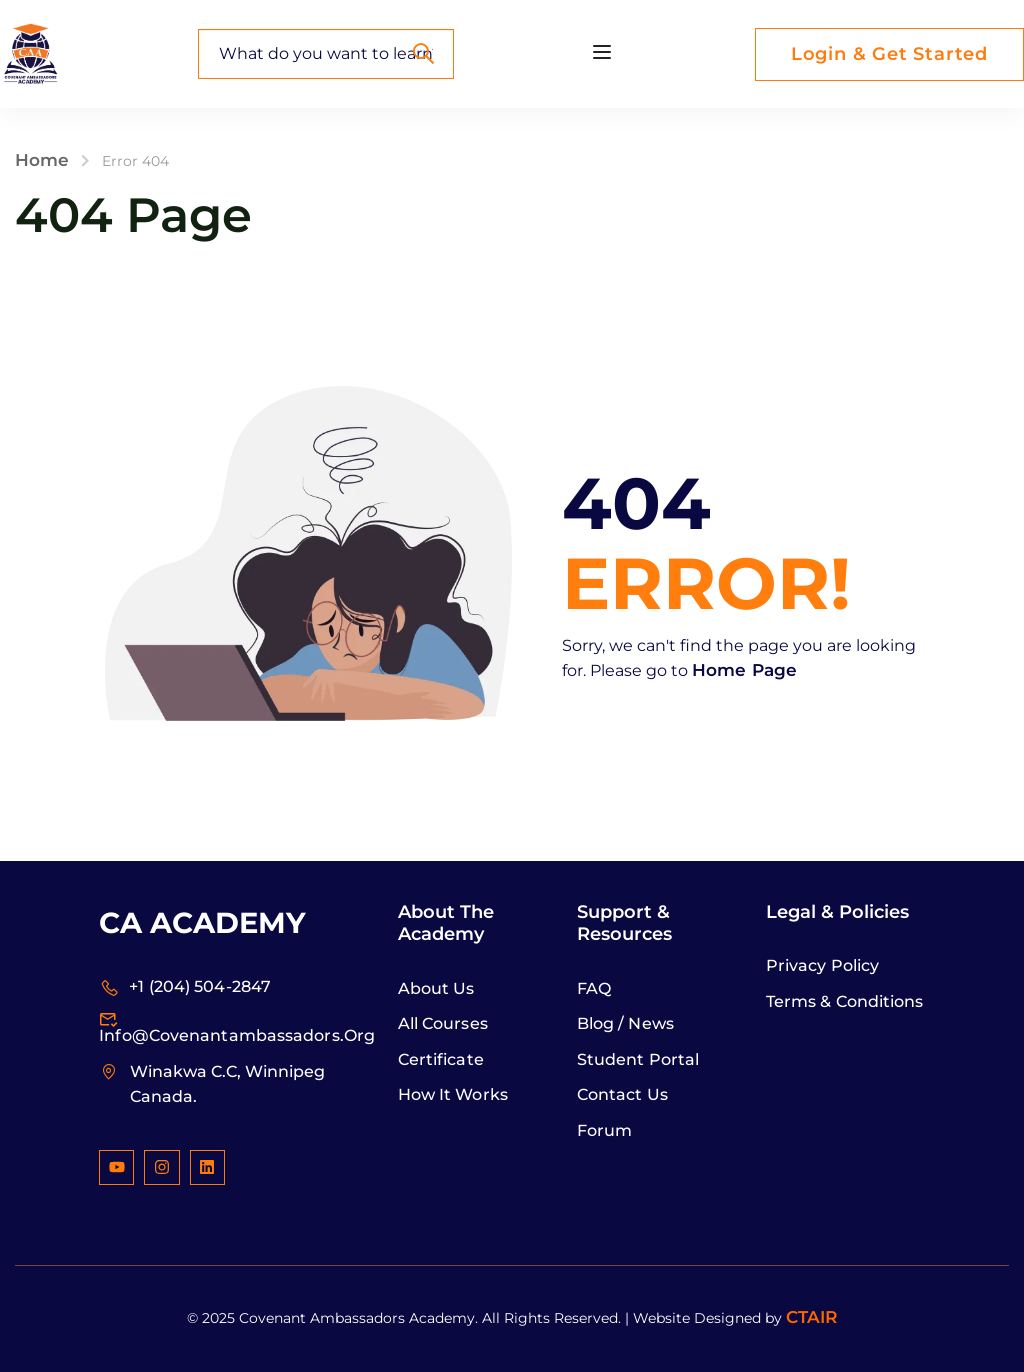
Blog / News (625, 1023)
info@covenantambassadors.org (237, 1027)
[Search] (424, 54)
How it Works (453, 1094)
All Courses (443, 1023)
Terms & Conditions (845, 1001)
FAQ (594, 988)
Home (42, 160)
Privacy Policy (822, 965)
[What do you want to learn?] (326, 54)
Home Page (744, 670)
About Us (436, 988)
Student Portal (638, 1059)
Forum (605, 1130)
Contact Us (622, 1094)
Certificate (441, 1059)
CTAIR (812, 1317)
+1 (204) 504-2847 (185, 987)
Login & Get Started (889, 54)
